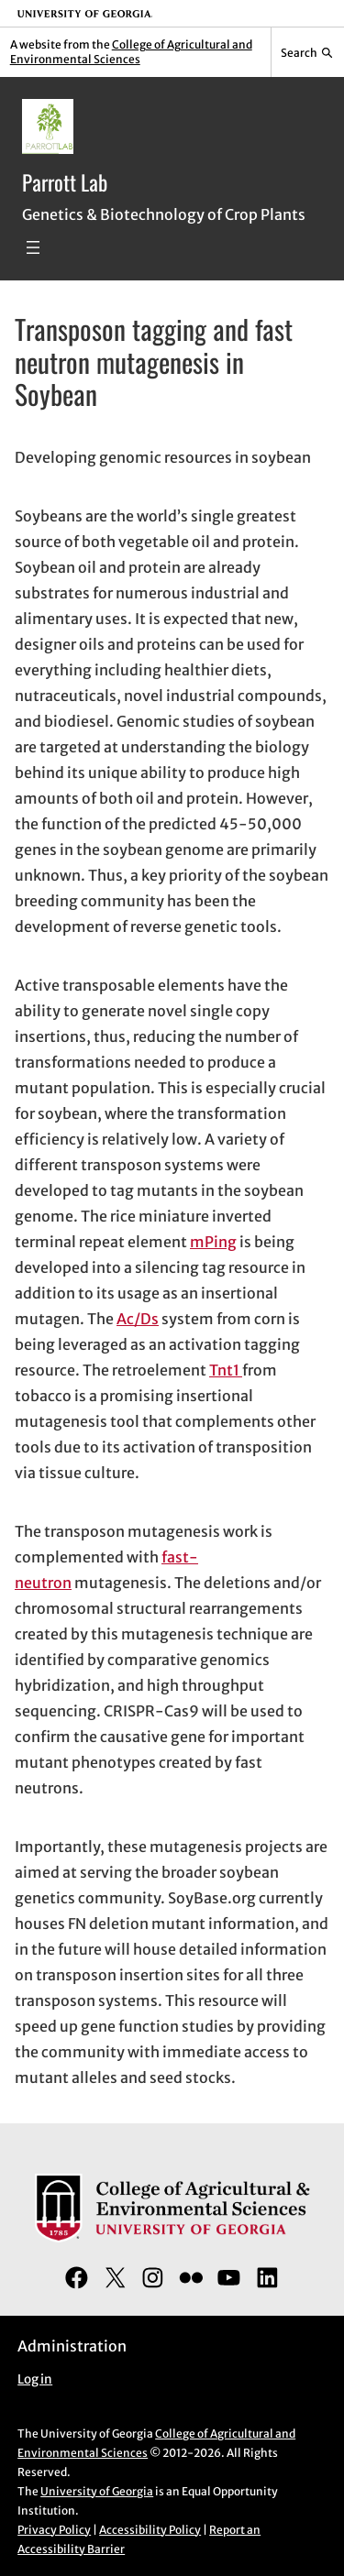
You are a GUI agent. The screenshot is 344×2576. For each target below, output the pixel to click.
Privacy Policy (54, 2530)
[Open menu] (33, 247)
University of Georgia (96, 2491)
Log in (34, 2379)
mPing (213, 1242)
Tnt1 (225, 1370)
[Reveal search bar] (308, 52)
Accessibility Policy (150, 2530)
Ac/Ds (138, 1319)
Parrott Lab (64, 182)
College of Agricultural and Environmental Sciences (131, 52)
